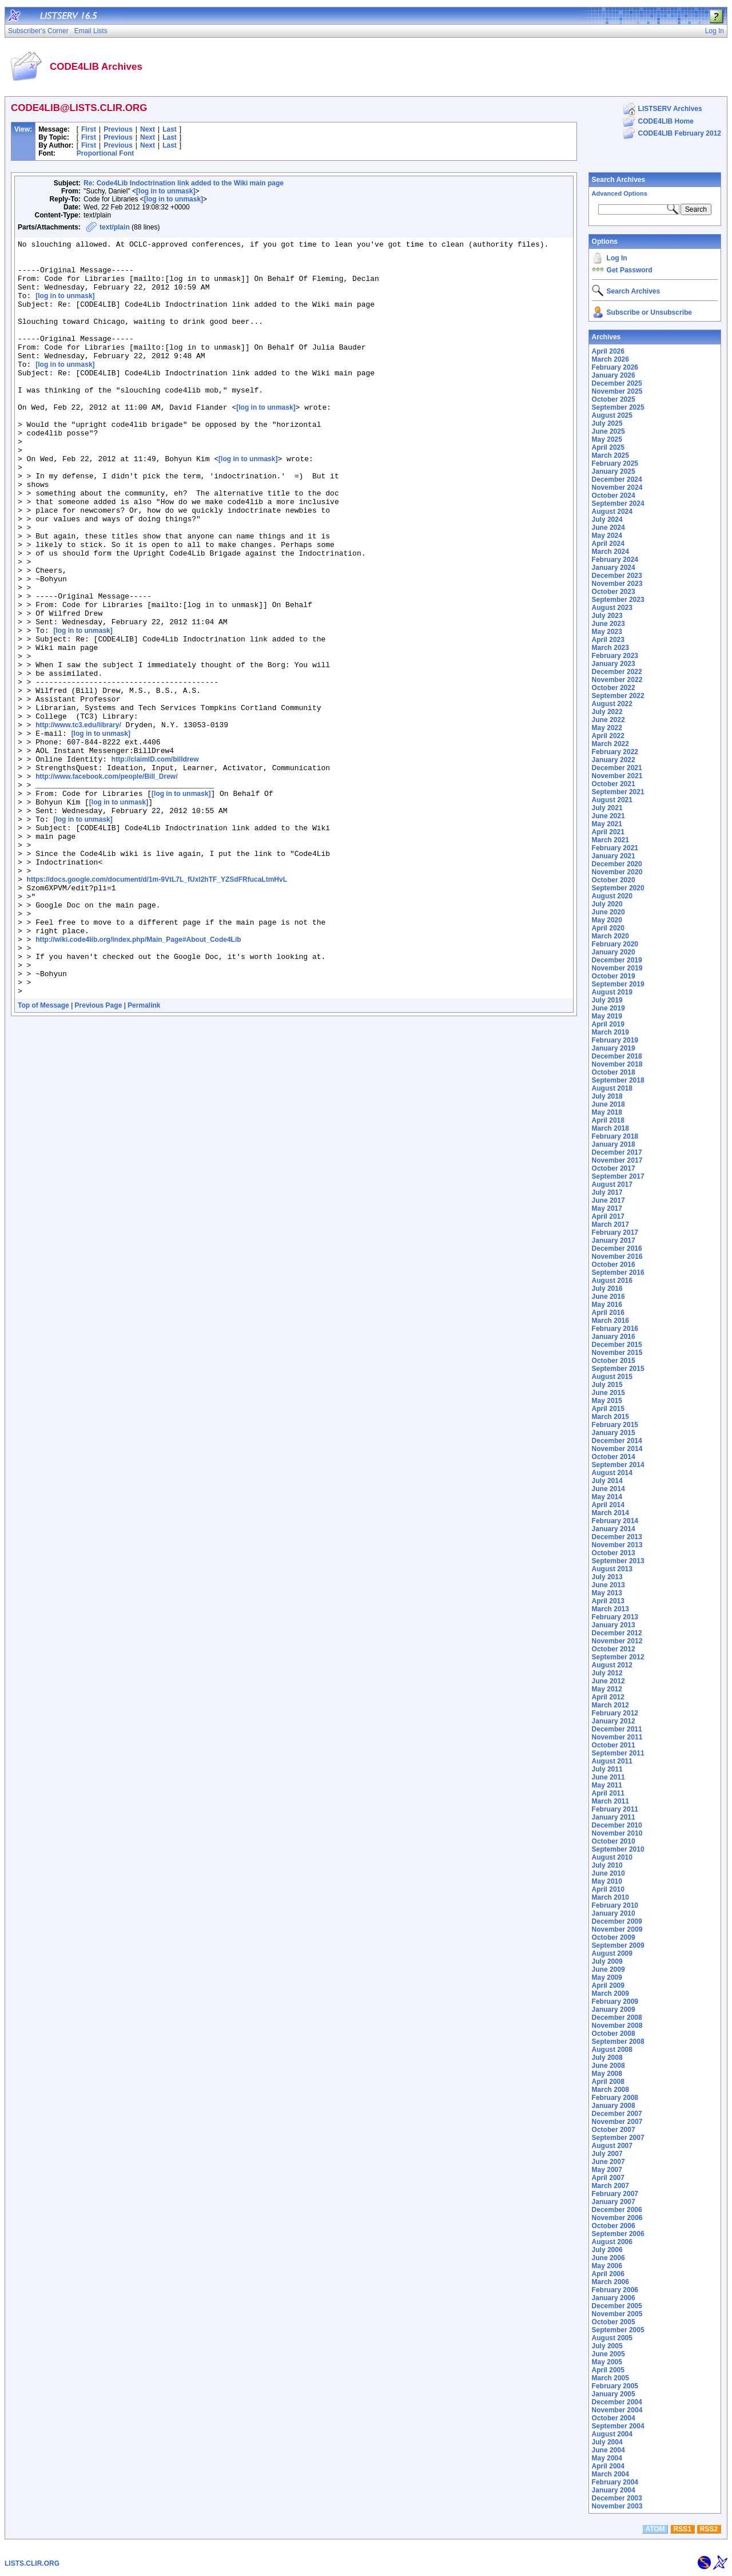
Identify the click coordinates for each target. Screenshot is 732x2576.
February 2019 (615, 1040)
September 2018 (618, 1080)
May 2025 (607, 439)
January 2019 (613, 1048)
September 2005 (618, 2330)
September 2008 (618, 2042)
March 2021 (610, 840)
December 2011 (617, 1729)
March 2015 (610, 1417)
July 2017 (607, 1192)
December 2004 (617, 2402)
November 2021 (617, 776)
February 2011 (615, 1809)
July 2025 (607, 423)
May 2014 (607, 1497)
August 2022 (612, 704)
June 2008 (608, 2066)
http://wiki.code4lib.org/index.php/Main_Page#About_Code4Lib (138, 1080)
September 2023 (618, 600)
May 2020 (607, 920)
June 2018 (608, 1104)
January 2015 (613, 1433)
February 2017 (615, 1232)
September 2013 (618, 1561)
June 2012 (608, 1681)
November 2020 (617, 872)
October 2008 (613, 2034)
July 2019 (607, 1000)
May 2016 (607, 1305)
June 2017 (608, 1200)
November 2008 (617, 2026)
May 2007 (607, 2170)
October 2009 (613, 1937)
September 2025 (618, 407)
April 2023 (608, 640)
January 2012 (613, 1721)
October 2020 (613, 880)
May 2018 (607, 1112)
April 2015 (608, 1409)
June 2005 (608, 2354)
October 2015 (613, 1361)
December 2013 (617, 1537)
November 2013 (617, 1545)
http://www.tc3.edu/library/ (78, 823)
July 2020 (607, 904)
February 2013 (615, 1617)
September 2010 (618, 1849)
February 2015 (615, 1425)
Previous (118, 129)
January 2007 (613, 2202)
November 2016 (617, 1257)
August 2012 (612, 1665)
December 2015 (617, 1345)
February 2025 (615, 463)
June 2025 (608, 431)
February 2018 (615, 1136)
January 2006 (613, 2298)
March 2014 (610, 1513)
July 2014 (607, 1481)
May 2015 (607, 1401)
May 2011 (607, 1785)
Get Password (630, 270)
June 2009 (608, 1969)
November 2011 (617, 1737)
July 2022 (607, 712)
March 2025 (610, 455)
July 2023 (607, 616)
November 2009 (617, 1929)
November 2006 (617, 2218)
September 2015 (618, 1369)
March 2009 (610, 1994)
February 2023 (615, 656)
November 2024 (617, 488)
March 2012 (610, 1705)
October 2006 (613, 2226)
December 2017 (617, 1152)
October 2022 (613, 688)
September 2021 (618, 792)
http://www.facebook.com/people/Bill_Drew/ (106, 885)
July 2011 (607, 1769)
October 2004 (613, 2418)
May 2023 (607, 632)
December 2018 (617, 1056)
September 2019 (618, 984)
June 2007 (608, 2162)
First (88, 129)
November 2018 (617, 1064)
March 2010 (610, 1897)
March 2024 (610, 552)
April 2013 (608, 1601)
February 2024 (615, 560)
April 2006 (608, 2274)
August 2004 (612, 2434)
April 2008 (608, 2082)
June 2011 (608, 1777)
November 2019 (617, 968)
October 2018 (613, 1072)
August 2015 (612, 1377)
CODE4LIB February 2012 (679, 133)
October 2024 (613, 496)
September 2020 (618, 888)
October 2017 (613, 1168)
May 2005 (607, 2362)
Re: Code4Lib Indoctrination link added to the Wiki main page (183, 183)
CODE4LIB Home (666, 121)
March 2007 (610, 2186)
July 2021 (607, 808)
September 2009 (618, 1945)
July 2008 (607, 2058)
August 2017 (612, 1184)
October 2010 (613, 1841)
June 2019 (608, 1008)
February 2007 (615, 2194)
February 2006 (615, 2290)
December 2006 (617, 2210)
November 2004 (617, 2410)
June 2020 (608, 912)
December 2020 (617, 864)
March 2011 (610, 1801)
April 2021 (608, 832)
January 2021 (613, 856)
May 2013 (607, 1593)
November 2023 (617, 584)
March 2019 (610, 1032)
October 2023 (613, 592)
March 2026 (610, 359)
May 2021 (607, 824)
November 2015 (617, 1353)
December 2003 (617, 2498)
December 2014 (617, 1441)
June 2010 (608, 1873)
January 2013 (613, 1625)
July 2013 (607, 1577)
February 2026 (615, 367)
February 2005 (615, 2386)
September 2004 (618, 2426)
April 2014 (608, 1505)
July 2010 (607, 1865)
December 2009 (617, 1921)
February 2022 (615, 752)
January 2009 (613, 2010)
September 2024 (618, 504)
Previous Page (98, 1156)
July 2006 (607, 2250)
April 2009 (608, 1985)
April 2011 (608, 1793)
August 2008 (612, 2050)
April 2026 (608, 351)
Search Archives (619, 180)
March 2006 (610, 2282)
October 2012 (613, 1649)
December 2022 (617, 672)
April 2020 (608, 928)
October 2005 (613, 2322)
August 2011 (612, 1761)
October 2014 (613, 1457)
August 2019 (612, 992)
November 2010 (617, 1833)
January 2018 (613, 1144)
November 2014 (617, 1449)
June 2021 (608, 816)
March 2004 (610, 2474)
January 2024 (613, 568)
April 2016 (608, 1313)
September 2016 (618, 1273)
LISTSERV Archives (670, 109)
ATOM (655, 2529)
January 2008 (613, 2106)
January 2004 (613, 2490)
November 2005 (617, 2314)
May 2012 (607, 1689)
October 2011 (613, 1745)
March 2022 (610, 744)
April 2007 (608, 2178)
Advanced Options (619, 193)
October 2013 (613, 1553)
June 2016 (608, 1297)
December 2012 (617, 1633)
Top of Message (43, 1156)
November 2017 (617, 1160)
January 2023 (613, 664)
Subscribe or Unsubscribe (649, 312)
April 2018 (608, 1120)
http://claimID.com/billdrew (155, 864)
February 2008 (615, 2098)
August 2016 (612, 1281)
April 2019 (608, 1024)
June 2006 (608, 2258)
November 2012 (617, 1641)
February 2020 (615, 944)
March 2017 (610, 1224)
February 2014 (615, 1521)
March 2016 (610, 1321)
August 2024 (612, 512)
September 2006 (618, 2234)
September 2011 (618, 1753)
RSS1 (682, 2529)
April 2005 (608, 2370)
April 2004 (608, 2466)
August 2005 (612, 2338)
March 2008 (610, 2090)
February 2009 (615, 2002)
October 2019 (613, 976)
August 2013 (612, 1569)
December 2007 (617, 2114)
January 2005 (613, 2394)
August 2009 (612, 1953)
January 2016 (613, 1337)
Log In (617, 258)
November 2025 (617, 391)
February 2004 (615, 2482)
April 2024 (608, 544)
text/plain (115, 227)
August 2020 (612, 896)
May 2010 (607, 1881)
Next (147, 129)
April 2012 (608, 1697)
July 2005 (607, 2346)
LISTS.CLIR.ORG (32, 2563)
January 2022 (613, 760)
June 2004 (608, 2450)
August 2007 (612, 2146)
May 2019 (607, 1016)
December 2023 (617, 576)
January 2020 (613, 952)
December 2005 (617, 2306)
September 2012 (618, 1657)
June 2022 (608, 720)
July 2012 (607, 1673)
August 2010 (612, 1857)
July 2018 (607, 1096)
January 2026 (613, 375)
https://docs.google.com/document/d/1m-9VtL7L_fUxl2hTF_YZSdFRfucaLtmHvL (157, 1008)
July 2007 (607, 2154)
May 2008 (607, 2074)
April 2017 (608, 1216)
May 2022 (607, 728)
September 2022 (618, 696)
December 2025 (617, 383)
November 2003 (617, 2506)
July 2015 (607, 1385)
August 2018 (612, 1088)
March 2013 (610, 1609)
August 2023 (612, 608)
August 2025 (612, 415)
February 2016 (615, 1329)
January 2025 (613, 471)
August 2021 (612, 800)
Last (169, 129)
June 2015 (608, 1393)
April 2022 (608, 736)
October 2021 (613, 784)
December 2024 (617, 479)
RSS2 (709, 2529)
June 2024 (608, 528)
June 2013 (608, 1585)
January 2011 (613, 1817)
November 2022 (617, 680)
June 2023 (608, 624)
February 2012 (615, 1713)
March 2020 (610, 936)
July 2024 (607, 520)
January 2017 (613, 1241)
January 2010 (613, 1913)
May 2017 (607, 1208)
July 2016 (607, 1289)
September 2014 (618, 1465)
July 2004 (607, 2442)
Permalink (144, 1156)
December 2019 (617, 960)
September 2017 (618, 1176)
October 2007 (613, 2130)
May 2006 (607, 2266)
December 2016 (617, 1249)
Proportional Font (105, 153)
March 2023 (610, 648)
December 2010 (617, 1825)
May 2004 (607, 2458)
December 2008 (617, 2018)
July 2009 (607, 1961)
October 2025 (613, 399)
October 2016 (613, 1265)
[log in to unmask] (165, 191)
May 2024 (607, 536)
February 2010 (615, 1905)
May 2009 (607, 1977)
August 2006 (612, 2242)
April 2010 (608, 1889)
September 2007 (618, 2138)
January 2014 (613, 1529)
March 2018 (610, 1128)
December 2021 (617, 768)
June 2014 (608, 1489)
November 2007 (617, 2122)
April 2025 (608, 447)
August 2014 (612, 1473)
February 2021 (615, 848)
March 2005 (610, 2378)
